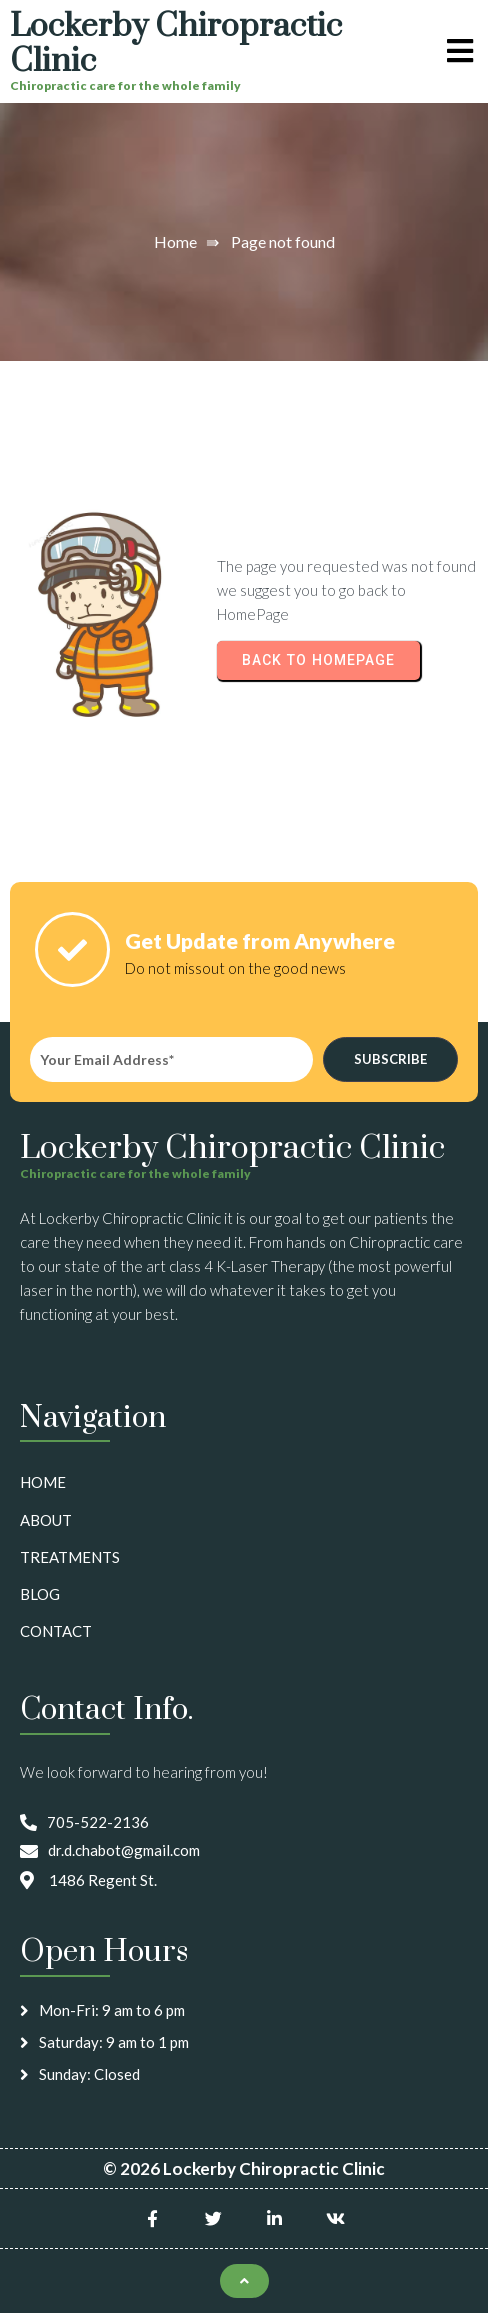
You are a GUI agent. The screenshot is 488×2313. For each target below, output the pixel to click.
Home (175, 241)
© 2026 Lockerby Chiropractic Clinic (244, 2168)
